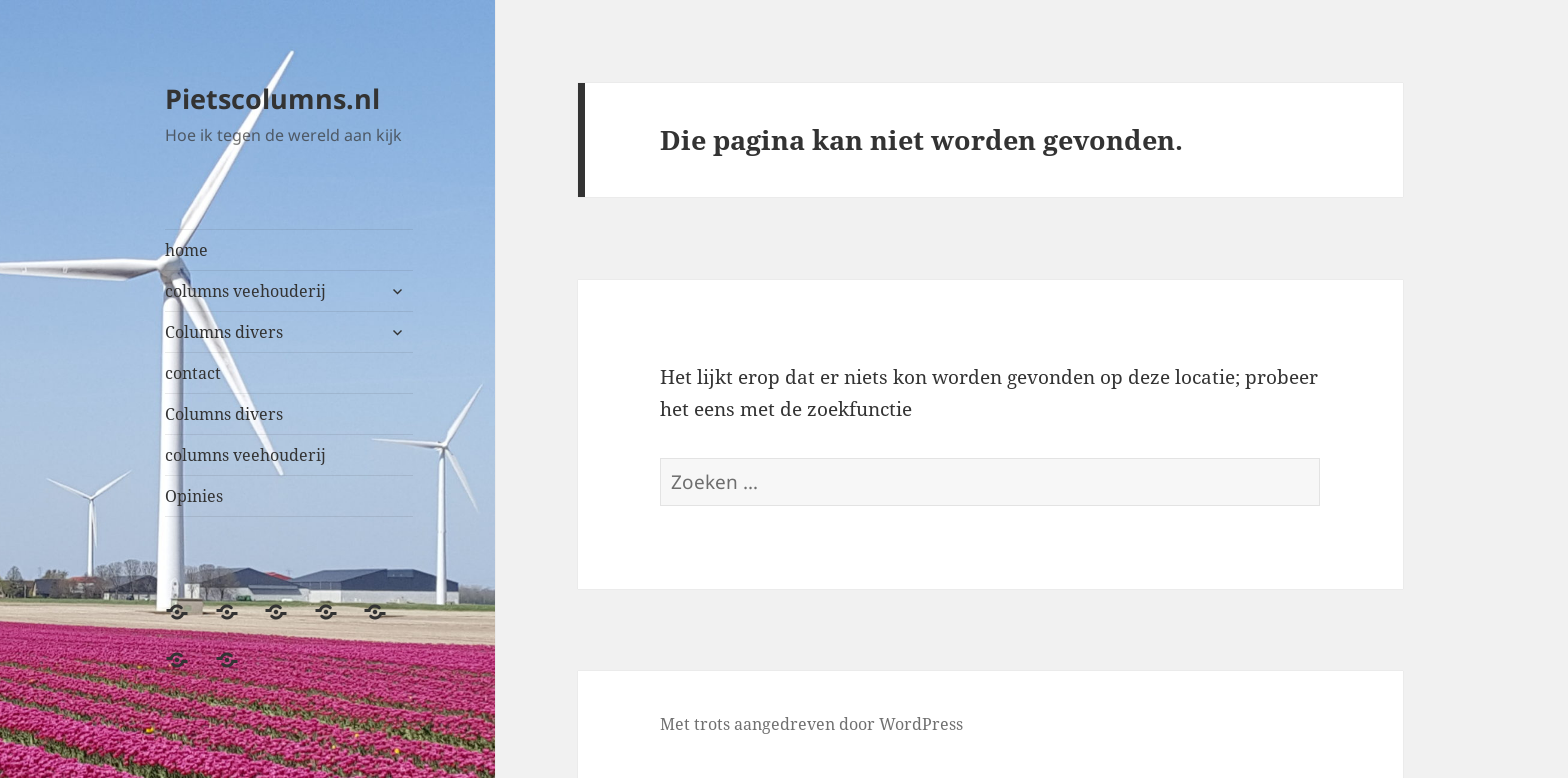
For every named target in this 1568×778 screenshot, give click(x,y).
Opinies (194, 496)
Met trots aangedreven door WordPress (811, 724)
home (186, 250)
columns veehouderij (245, 291)
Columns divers (224, 332)
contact (193, 373)
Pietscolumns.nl (272, 98)
